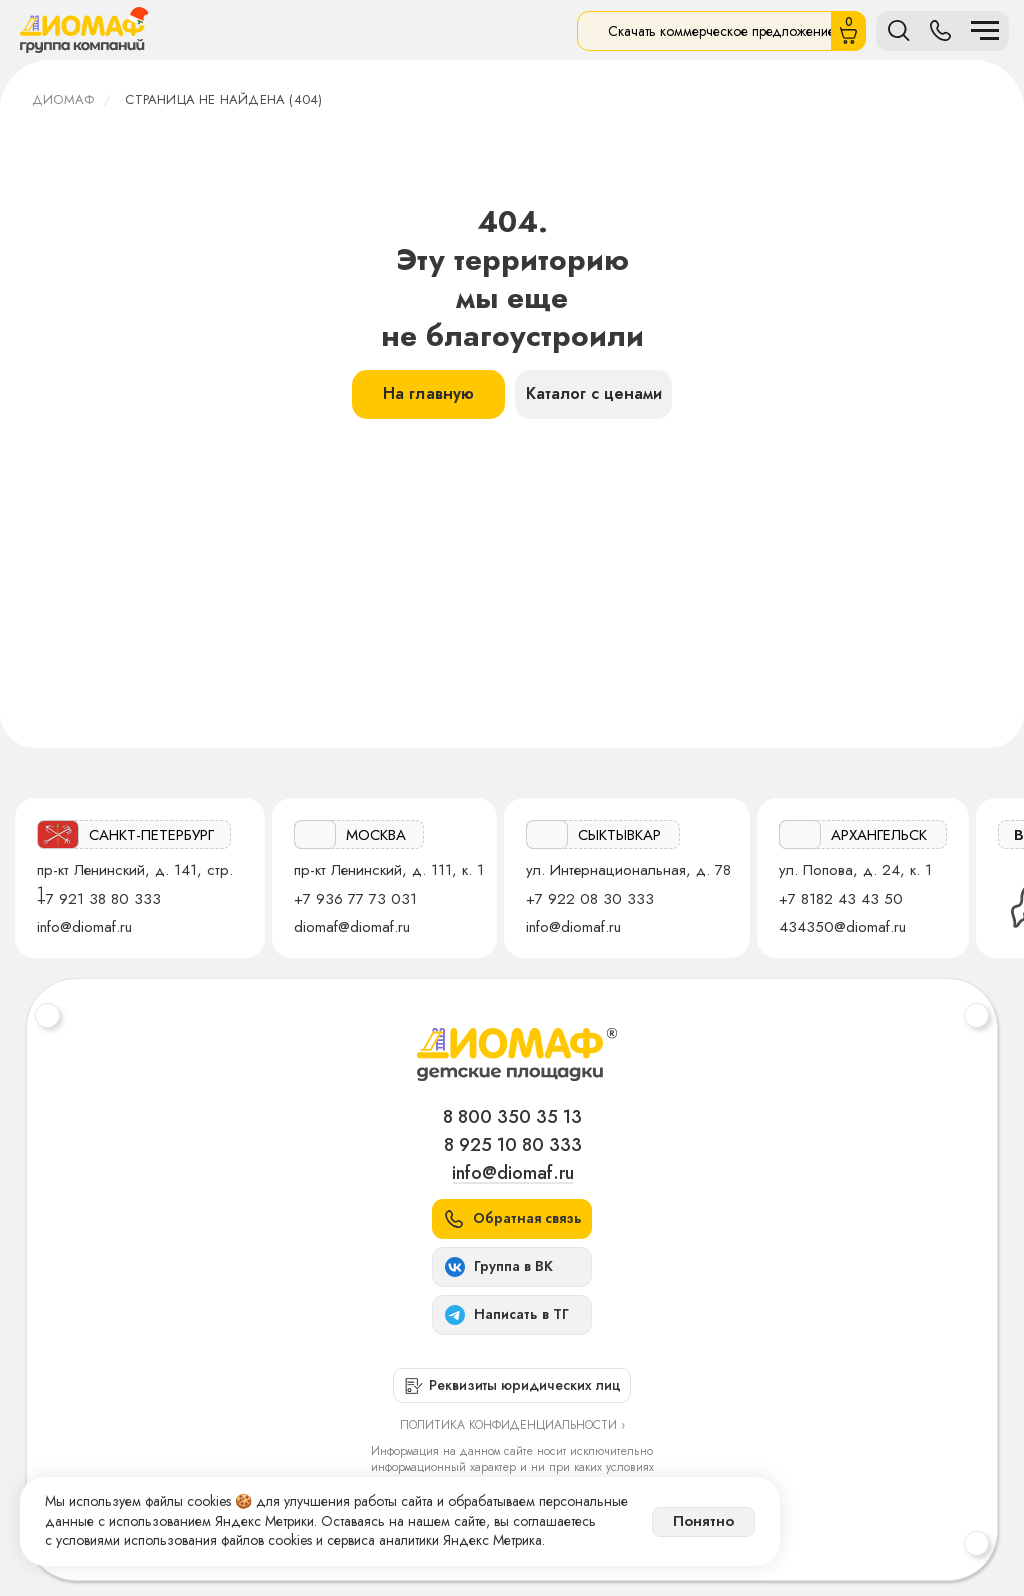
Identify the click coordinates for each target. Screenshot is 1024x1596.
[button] (512, 1219)
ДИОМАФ (63, 99)
